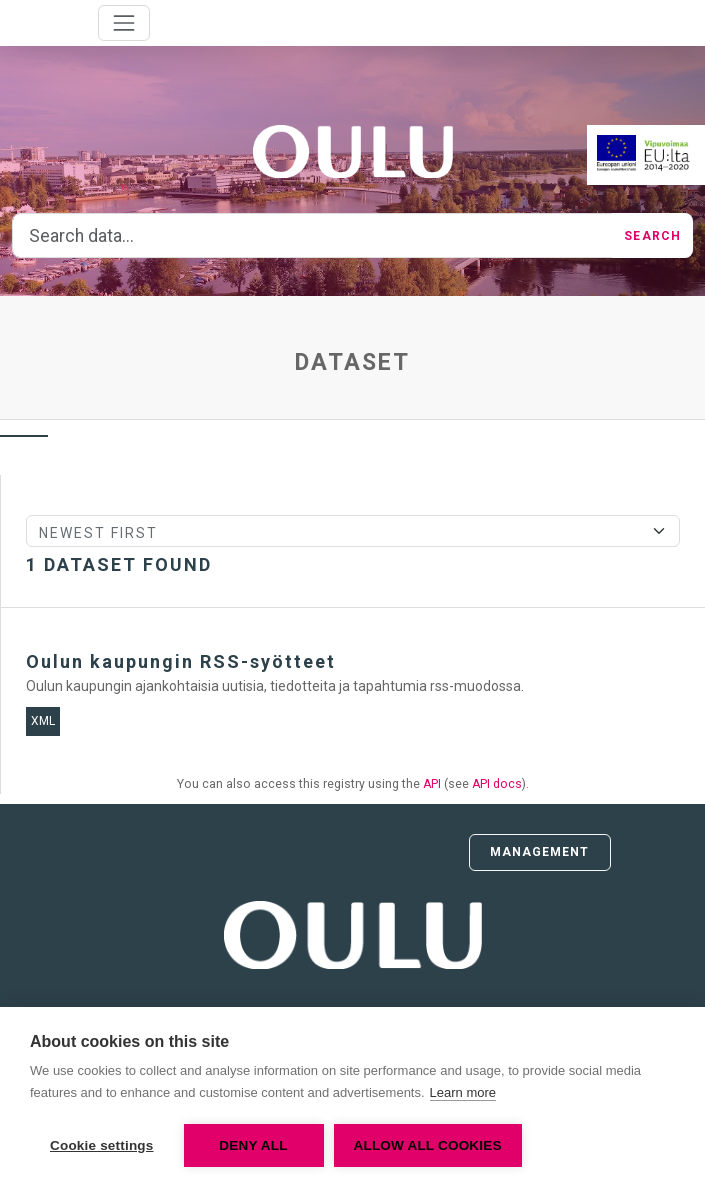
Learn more (463, 1092)
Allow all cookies (428, 1145)
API (432, 784)
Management (540, 852)
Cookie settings (102, 1145)
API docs (497, 784)
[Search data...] (312, 236)
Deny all (253, 1145)
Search (652, 236)
